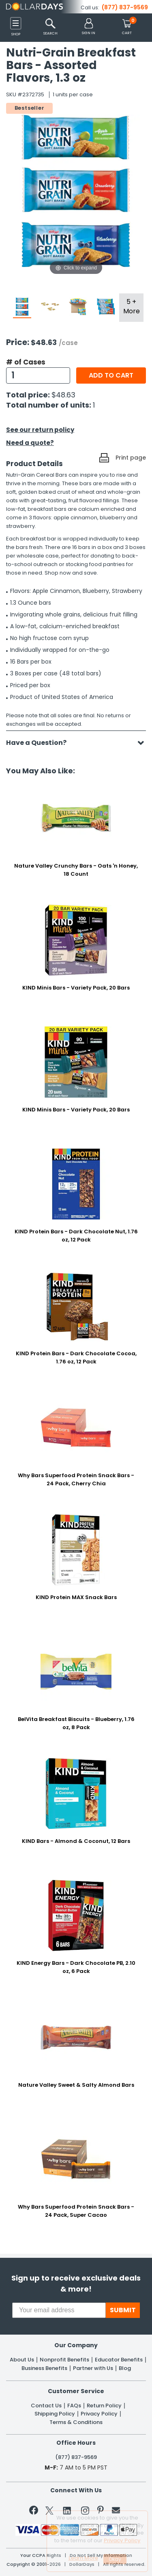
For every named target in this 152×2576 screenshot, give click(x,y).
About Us (22, 2359)
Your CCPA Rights (40, 2555)
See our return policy (40, 429)
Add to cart (111, 375)
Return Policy (104, 2405)
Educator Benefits (119, 2359)
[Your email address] (59, 2310)
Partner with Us (93, 2368)
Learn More (83, 2558)
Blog (125, 2368)
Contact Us (46, 2405)
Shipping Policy (54, 2414)
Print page (131, 458)
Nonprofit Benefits (64, 2359)
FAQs (74, 2405)
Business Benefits (44, 2368)
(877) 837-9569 (125, 7)
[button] (88, 27)
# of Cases (25, 362)
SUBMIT (123, 2310)
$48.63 (63, 395)
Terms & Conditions (76, 2422)
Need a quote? (30, 442)
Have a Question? (40, 742)
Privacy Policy (99, 2414)
